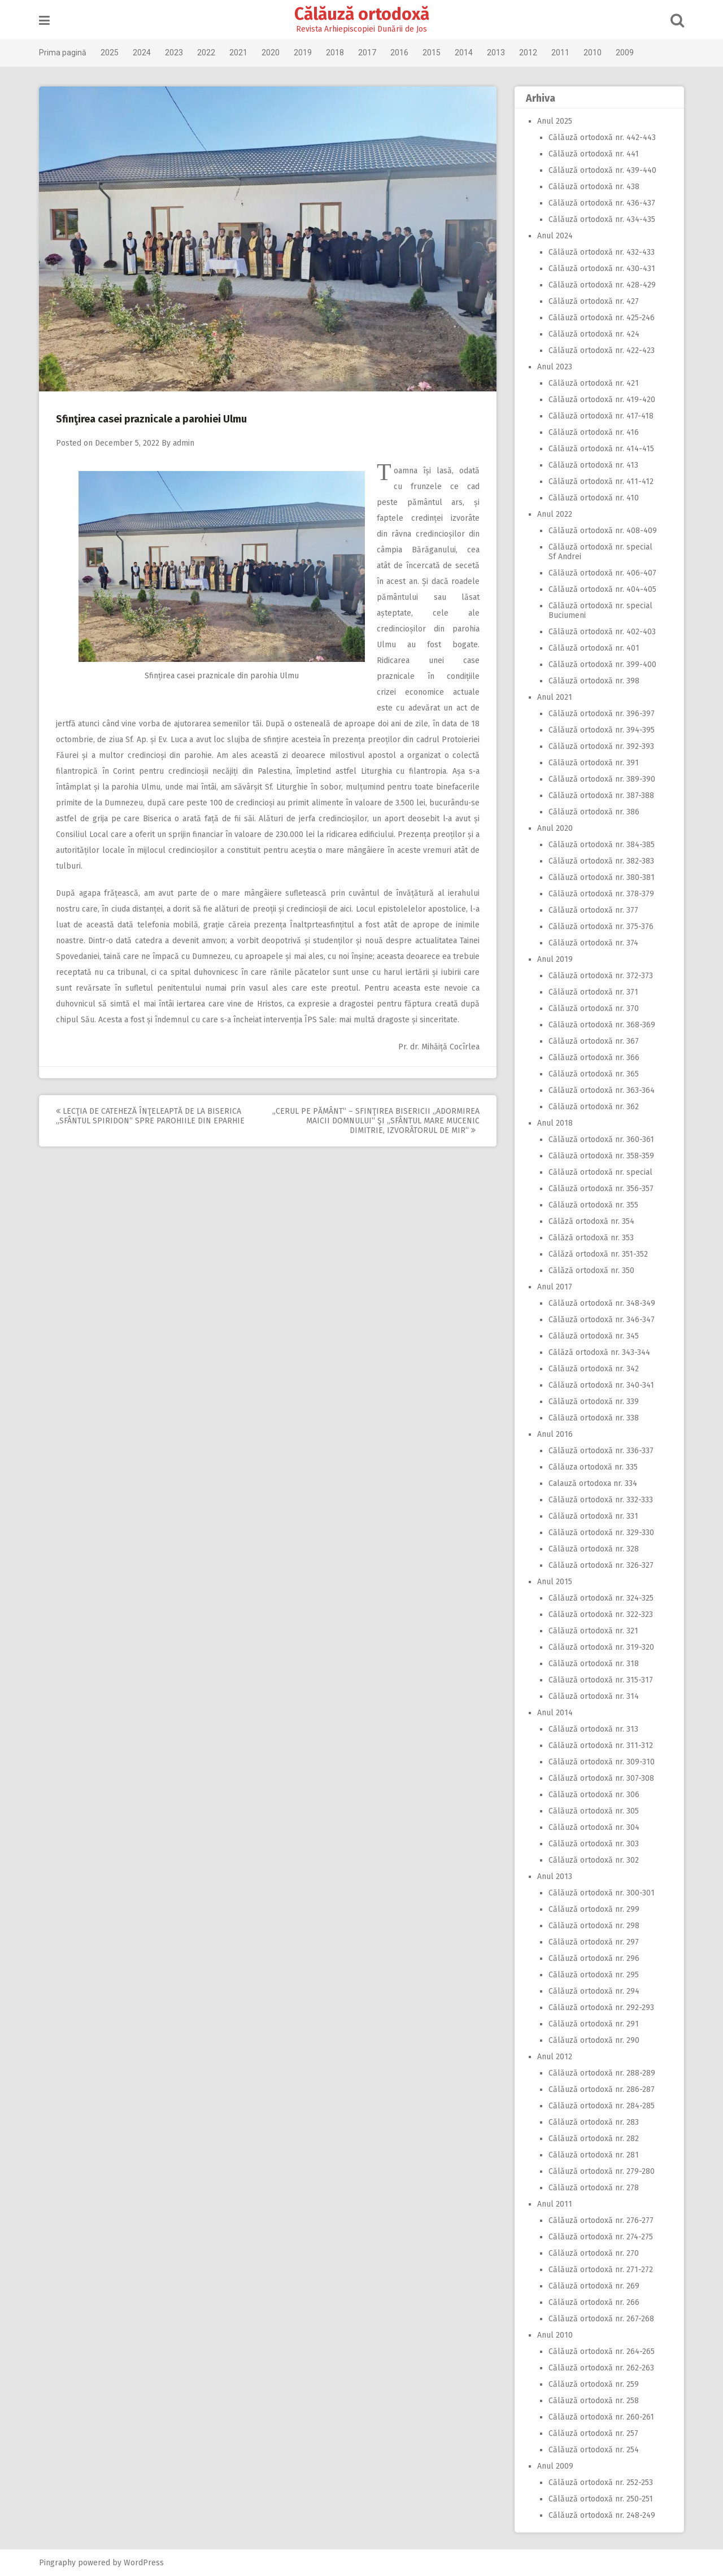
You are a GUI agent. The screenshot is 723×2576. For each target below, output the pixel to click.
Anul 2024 (555, 236)
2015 (432, 52)
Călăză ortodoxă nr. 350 (591, 1270)
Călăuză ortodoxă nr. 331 (593, 1516)
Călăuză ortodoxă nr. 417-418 (601, 416)
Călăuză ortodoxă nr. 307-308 (601, 1778)
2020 (271, 52)
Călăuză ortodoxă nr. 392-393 (601, 746)
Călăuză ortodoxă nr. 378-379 (601, 894)
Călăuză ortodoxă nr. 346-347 (601, 1319)
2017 (367, 52)
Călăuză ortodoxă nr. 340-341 (601, 1385)
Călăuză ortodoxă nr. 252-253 (600, 2482)
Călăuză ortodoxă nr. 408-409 (602, 530)
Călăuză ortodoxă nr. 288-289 (601, 2073)
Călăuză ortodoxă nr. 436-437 (601, 203)
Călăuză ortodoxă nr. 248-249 (601, 2515)
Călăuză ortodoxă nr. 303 (593, 1844)
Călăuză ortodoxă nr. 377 (593, 910)
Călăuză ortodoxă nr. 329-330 (601, 1532)
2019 (303, 52)
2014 (464, 52)
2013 (496, 52)
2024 (142, 52)
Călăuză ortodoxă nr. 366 (593, 1057)
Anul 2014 (555, 1713)
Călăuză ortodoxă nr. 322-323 (600, 1614)
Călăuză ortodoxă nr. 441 (593, 154)
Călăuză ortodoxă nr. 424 (593, 334)
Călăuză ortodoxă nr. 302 (593, 1860)
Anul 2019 (555, 959)
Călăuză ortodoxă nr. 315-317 (600, 1680)
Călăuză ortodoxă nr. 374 (593, 943)
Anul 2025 (554, 121)
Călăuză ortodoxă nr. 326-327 (601, 1565)
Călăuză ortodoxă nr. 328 (593, 1549)
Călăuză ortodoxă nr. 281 (593, 2155)
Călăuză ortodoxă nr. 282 (593, 2138)
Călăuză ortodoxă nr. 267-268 (601, 2319)
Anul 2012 (554, 2056)
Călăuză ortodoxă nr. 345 (593, 1336)
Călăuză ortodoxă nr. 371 (593, 992)
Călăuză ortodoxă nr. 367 (593, 1041)
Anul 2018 (555, 1123)
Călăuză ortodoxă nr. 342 (593, 1369)
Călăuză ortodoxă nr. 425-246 (601, 317)
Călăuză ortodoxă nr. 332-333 (600, 1500)
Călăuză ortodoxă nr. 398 (593, 681)
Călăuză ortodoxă (361, 14)
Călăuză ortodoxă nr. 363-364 (601, 1090)
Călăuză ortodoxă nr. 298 (593, 1925)
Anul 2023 (554, 367)
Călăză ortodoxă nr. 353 (591, 1238)
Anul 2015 (554, 1581)
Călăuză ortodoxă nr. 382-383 (601, 861)
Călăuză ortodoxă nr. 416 (593, 432)
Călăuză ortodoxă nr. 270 (593, 2253)
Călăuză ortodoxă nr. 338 (593, 1418)
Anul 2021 (554, 697)
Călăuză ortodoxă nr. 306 (593, 1794)
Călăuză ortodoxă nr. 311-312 (600, 1745)
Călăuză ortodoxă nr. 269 (593, 2286)
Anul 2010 (555, 2335)
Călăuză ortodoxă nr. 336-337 (601, 1450)
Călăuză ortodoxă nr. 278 (593, 2188)
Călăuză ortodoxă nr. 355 (593, 1205)
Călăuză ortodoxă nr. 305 (593, 1811)
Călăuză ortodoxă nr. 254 (593, 2450)
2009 (625, 52)
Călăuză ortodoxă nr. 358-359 (601, 1156)
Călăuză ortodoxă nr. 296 (593, 1958)
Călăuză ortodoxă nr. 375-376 (601, 926)
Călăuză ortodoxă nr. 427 (593, 301)
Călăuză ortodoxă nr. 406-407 (602, 573)
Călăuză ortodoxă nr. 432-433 (601, 252)
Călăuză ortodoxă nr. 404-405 (602, 589)
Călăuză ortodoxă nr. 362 (593, 1107)
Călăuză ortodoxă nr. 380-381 (601, 877)
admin (183, 443)
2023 (174, 52)
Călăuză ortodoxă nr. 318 (593, 1663)
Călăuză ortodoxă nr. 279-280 (601, 2171)
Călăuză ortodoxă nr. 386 (593, 812)
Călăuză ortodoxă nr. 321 (593, 1631)
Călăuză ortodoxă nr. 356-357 (601, 1188)
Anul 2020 (555, 828)
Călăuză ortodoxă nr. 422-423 (601, 350)
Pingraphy (57, 2563)
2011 (560, 52)
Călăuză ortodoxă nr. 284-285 (601, 2106)
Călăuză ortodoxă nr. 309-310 (601, 1762)
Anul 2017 (554, 1287)
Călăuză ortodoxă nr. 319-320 (601, 1647)
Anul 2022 (554, 514)
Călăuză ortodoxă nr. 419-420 (601, 399)
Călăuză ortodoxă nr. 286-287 (601, 2089)
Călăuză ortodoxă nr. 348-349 (601, 1303)
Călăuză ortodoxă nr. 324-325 (601, 1598)
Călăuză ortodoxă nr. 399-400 (602, 664)
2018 (335, 52)
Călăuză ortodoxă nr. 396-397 (601, 713)
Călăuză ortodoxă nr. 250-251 (600, 2499)
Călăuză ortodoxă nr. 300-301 (601, 1893)
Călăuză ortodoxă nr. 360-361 (601, 1139)
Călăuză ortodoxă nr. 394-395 (601, 730)
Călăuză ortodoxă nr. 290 (593, 2040)
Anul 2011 (554, 2204)
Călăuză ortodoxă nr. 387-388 (601, 795)
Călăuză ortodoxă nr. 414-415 (601, 449)
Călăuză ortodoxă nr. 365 (593, 1074)
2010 (592, 52)
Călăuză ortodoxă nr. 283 (593, 2122)
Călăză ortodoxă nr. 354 (591, 1221)
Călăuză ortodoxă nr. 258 (593, 2400)
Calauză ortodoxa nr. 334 (592, 1483)
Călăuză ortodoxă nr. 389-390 (601, 779)
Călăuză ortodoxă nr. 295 (593, 1975)
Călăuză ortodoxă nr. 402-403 (602, 632)
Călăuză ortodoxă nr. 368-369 (601, 1025)
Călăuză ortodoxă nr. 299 (593, 1909)
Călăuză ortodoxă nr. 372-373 (600, 975)
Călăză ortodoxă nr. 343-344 (599, 1352)
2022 (206, 52)
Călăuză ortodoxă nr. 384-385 (601, 844)
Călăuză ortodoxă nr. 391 (593, 763)
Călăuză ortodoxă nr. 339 (593, 1401)
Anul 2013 (554, 1876)
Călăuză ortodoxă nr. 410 (593, 498)
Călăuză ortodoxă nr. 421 (593, 383)
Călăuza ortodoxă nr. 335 (593, 1467)
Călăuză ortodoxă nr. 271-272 (600, 2269)
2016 (399, 52)
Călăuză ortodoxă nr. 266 (593, 2302)
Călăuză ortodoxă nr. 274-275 (600, 2237)
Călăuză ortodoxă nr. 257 (593, 2433)
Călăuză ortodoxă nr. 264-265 (601, 2351)
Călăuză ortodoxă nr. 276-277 (601, 2220)
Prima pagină (62, 52)
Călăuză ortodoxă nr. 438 (593, 186)
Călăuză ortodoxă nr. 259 (593, 2384)
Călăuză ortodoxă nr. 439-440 (602, 170)
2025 (110, 52)
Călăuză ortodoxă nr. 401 (593, 648)
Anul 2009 (555, 2466)
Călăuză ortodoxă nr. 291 (593, 2024)
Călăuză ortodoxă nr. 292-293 (601, 2007)
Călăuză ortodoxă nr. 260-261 (601, 2417)
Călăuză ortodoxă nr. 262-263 (601, 2368)
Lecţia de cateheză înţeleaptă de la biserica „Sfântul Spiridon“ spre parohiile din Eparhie (150, 1116)
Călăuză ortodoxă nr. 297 (593, 1942)
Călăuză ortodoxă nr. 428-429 (602, 285)
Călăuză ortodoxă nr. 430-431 (601, 268)
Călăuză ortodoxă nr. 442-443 (602, 137)
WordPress (144, 2563)
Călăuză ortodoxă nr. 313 (593, 1729)
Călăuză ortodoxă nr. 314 (593, 1696)
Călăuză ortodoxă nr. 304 (593, 1827)
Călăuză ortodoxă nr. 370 (593, 1008)
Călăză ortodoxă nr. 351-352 (598, 1254)
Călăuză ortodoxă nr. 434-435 (601, 219)
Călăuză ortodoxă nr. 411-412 (601, 481)
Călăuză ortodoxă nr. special (600, 1172)
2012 (528, 52)
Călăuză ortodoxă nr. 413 (593, 465)
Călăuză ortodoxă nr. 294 (593, 1991)
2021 (238, 52)
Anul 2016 (555, 1434)
